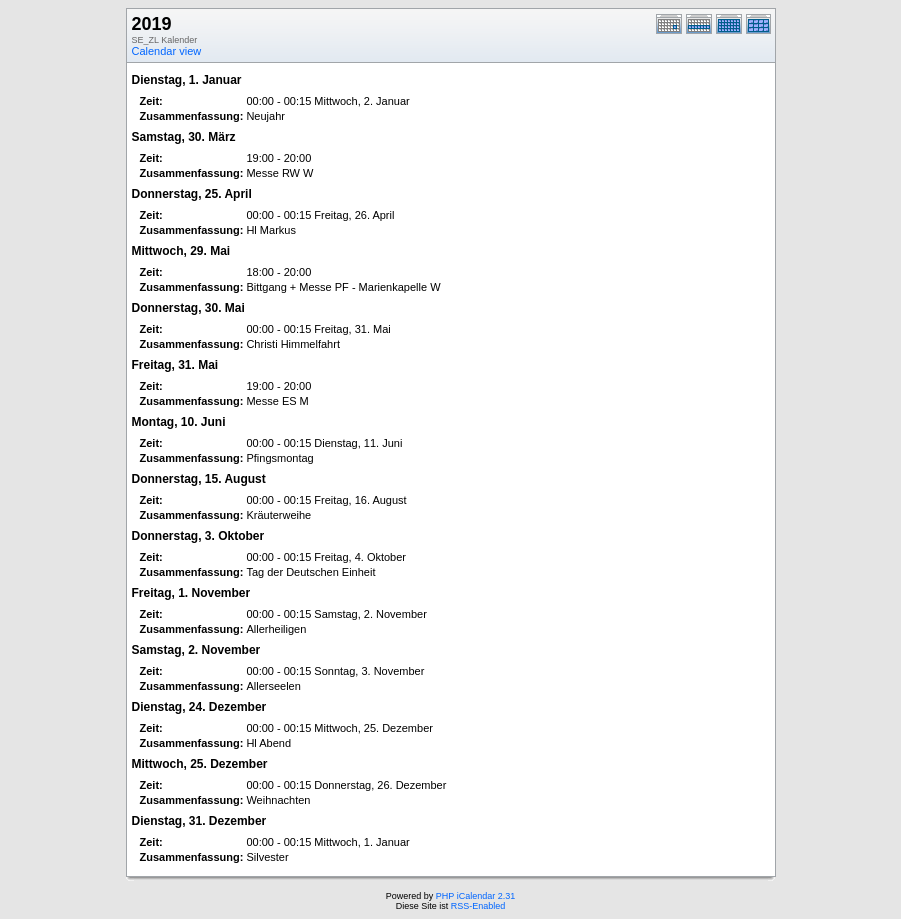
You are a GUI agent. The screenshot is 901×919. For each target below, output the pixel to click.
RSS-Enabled (478, 906)
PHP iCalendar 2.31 (475, 896)
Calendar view (167, 51)
